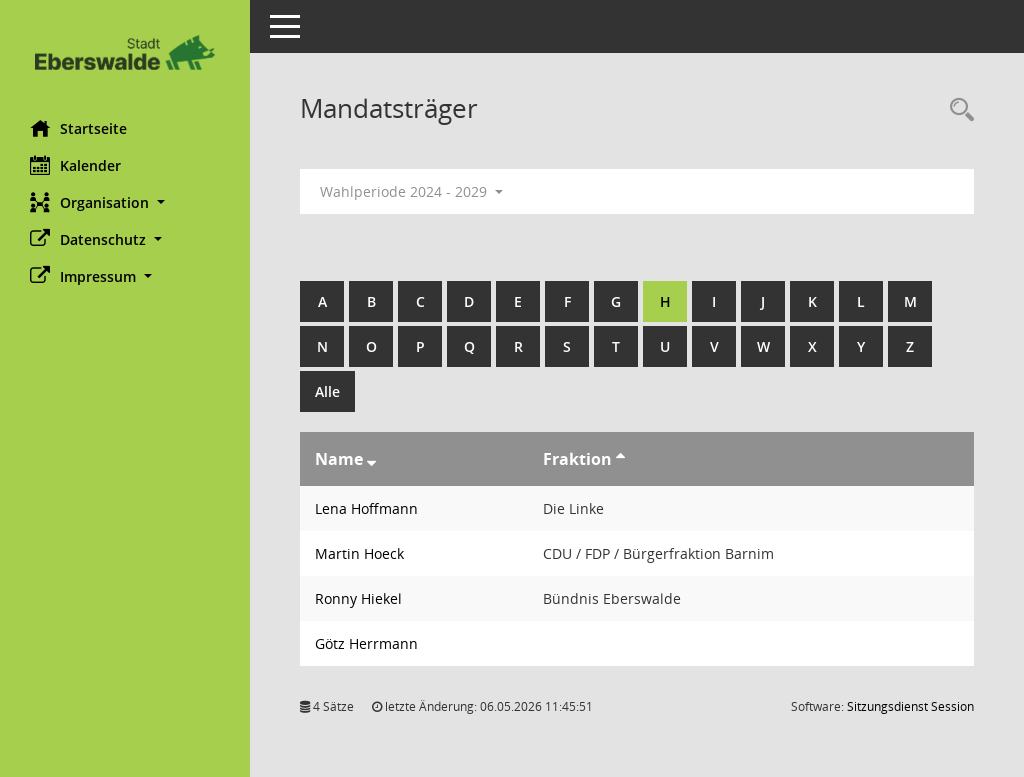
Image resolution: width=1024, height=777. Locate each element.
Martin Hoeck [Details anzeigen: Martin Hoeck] (359, 553)
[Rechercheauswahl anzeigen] (957, 110)
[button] (125, 202)
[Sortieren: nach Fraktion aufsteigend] (620, 459)
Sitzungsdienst (910, 706)
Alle (327, 391)
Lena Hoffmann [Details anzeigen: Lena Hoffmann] (366, 508)
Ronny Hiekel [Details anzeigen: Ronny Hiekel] (358, 598)
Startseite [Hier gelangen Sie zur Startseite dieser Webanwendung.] (78, 128)
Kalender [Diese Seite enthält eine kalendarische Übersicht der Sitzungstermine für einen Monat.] (75, 165)
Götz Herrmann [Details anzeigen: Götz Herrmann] (366, 643)
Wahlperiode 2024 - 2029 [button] (411, 191)
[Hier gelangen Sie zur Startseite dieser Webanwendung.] (125, 52)
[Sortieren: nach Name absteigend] (371, 459)
